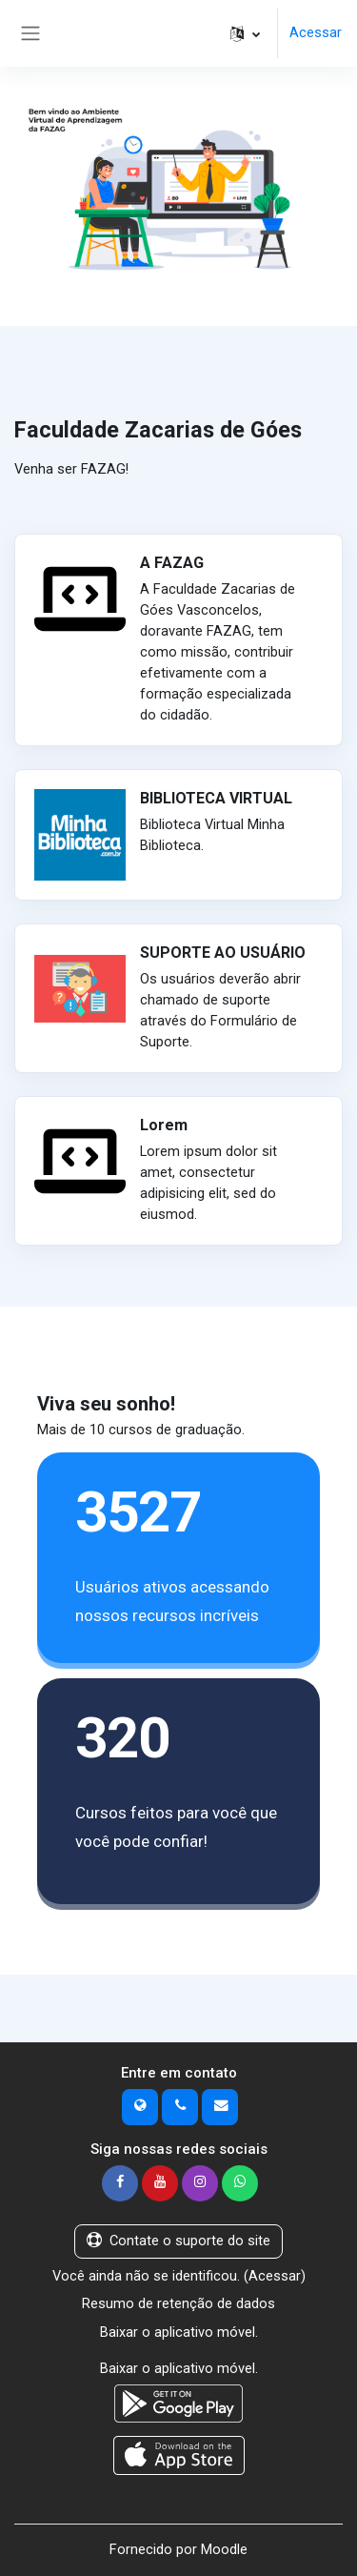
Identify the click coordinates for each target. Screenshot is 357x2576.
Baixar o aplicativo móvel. (179, 2332)
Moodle (224, 2549)
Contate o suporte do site (178, 2240)
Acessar (315, 32)
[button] (245, 33)
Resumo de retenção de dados (178, 2303)
